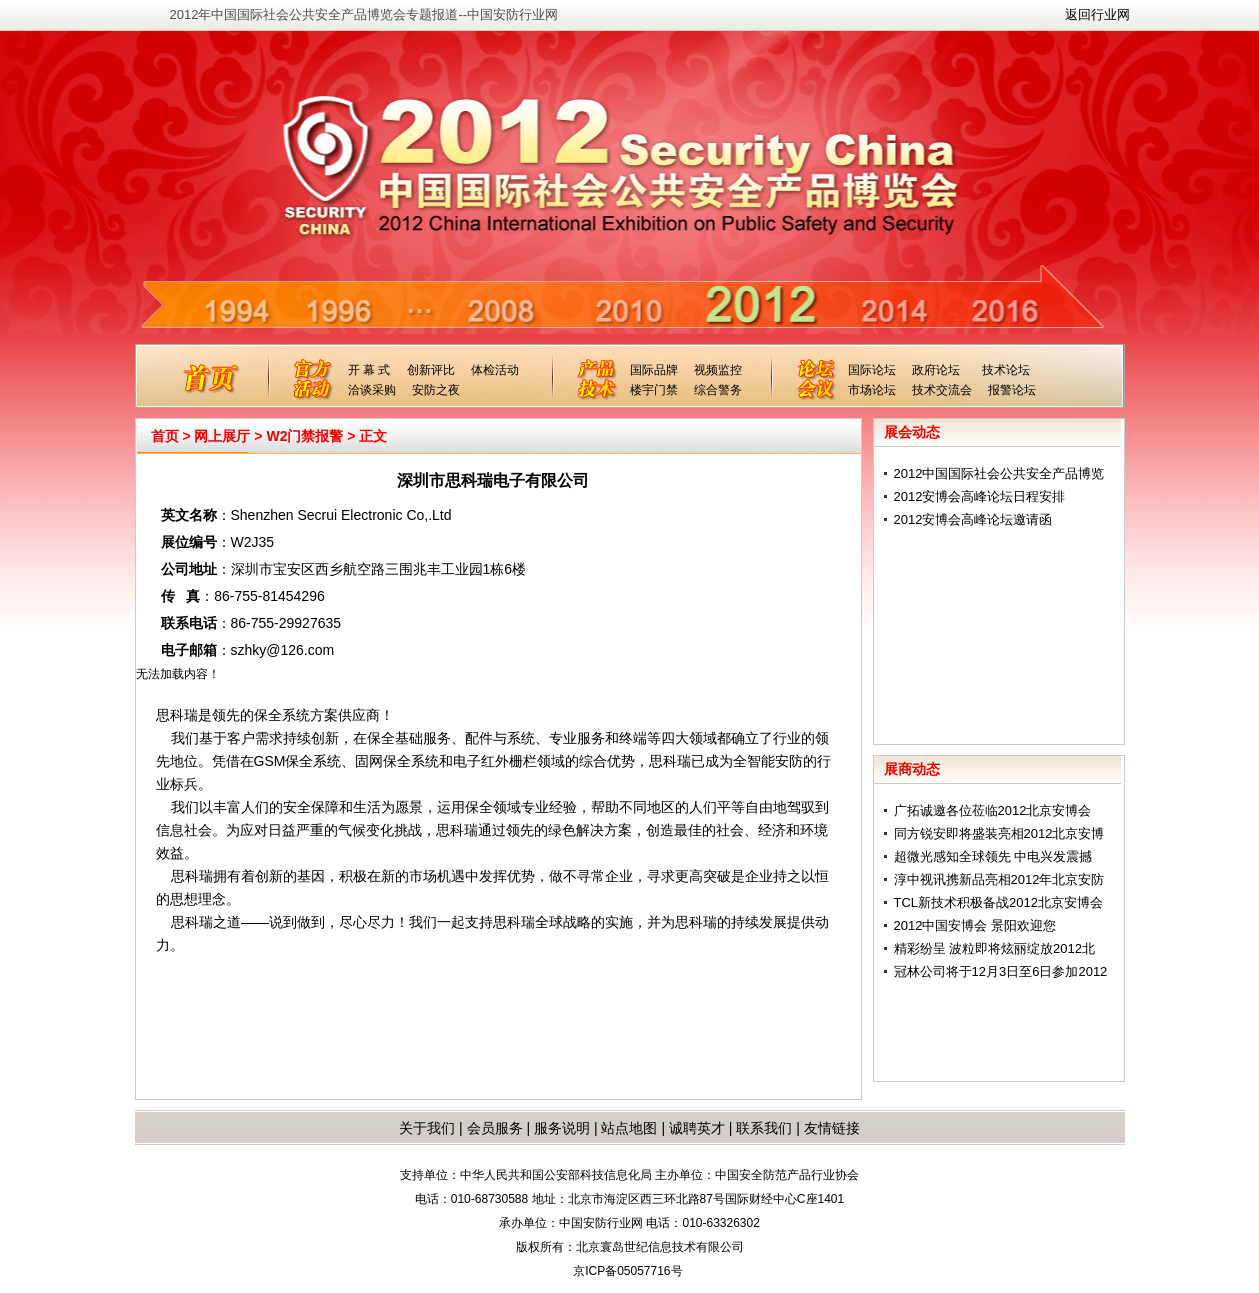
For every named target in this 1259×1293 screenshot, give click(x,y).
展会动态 (912, 432)
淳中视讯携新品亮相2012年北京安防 (999, 879)
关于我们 (427, 1128)
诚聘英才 (697, 1128)
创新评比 (431, 370)
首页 (165, 436)
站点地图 (628, 1128)
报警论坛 (1012, 390)
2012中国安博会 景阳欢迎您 (975, 925)
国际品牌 (654, 370)
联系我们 (764, 1128)
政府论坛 (936, 370)
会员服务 (495, 1128)
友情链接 (832, 1128)
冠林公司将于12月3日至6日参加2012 (1001, 971)
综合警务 (718, 390)
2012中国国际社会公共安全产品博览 (999, 473)
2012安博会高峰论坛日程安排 (980, 496)
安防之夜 (436, 390)
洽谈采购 (372, 390)
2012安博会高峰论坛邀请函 (973, 519)
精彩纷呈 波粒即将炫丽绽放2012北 (995, 948)
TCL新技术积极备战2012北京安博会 (998, 902)
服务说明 (562, 1128)
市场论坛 (872, 390)
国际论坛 (872, 370)
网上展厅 (222, 436)
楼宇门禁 (654, 390)
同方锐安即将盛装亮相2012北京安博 (999, 833)
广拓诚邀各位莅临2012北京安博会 (993, 810)
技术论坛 (1006, 370)
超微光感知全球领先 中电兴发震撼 (993, 856)
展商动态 (912, 769)
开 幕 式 (369, 370)
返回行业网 (1097, 14)
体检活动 (495, 370)
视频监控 (718, 370)
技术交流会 (942, 390)
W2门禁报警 (304, 436)
